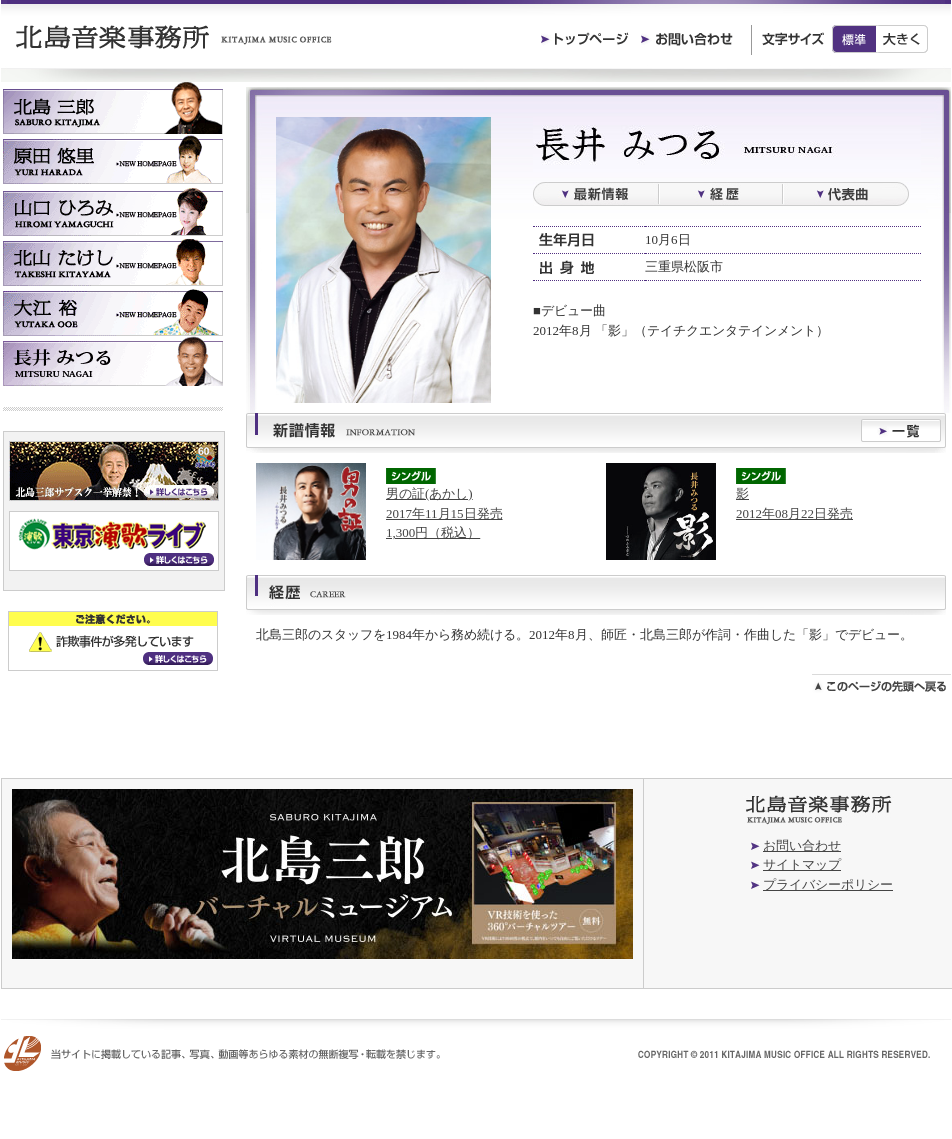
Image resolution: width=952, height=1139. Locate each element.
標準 (854, 39)
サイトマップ (802, 864)
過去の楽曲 (846, 194)
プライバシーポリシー (828, 884)
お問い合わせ (802, 845)
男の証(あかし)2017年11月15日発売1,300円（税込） (444, 513)
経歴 (720, 194)
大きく (902, 39)
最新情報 (595, 194)
